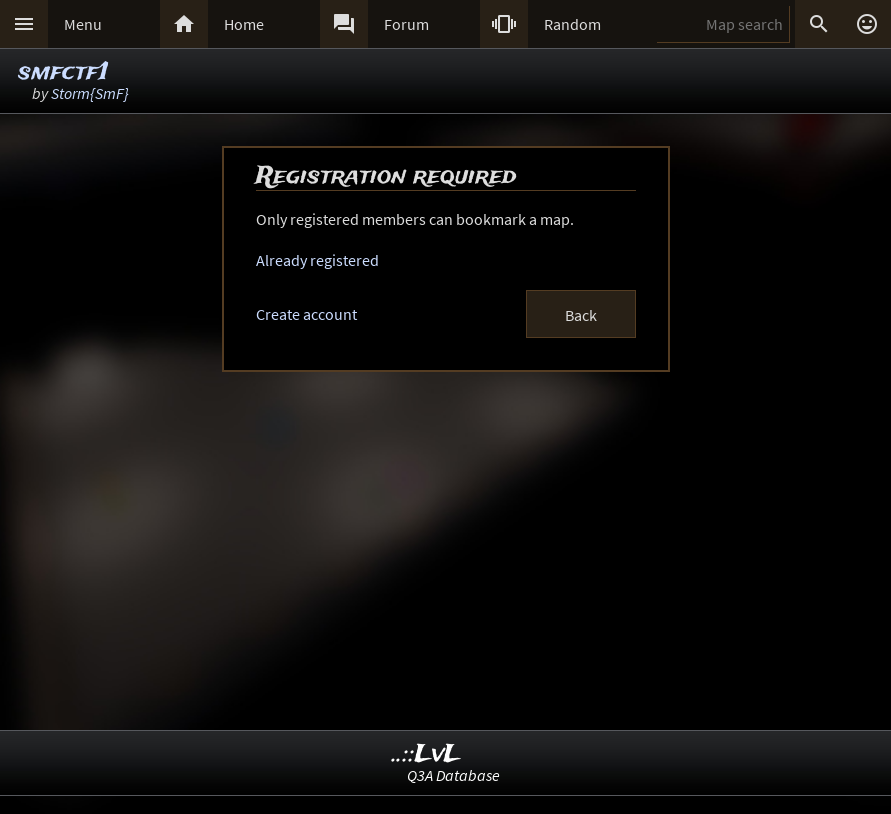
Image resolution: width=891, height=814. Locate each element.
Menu (83, 24)
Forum (406, 24)
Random (572, 24)
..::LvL (426, 754)
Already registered (317, 260)
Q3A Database (453, 775)
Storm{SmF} (90, 93)
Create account (306, 314)
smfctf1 (63, 72)
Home (244, 24)
